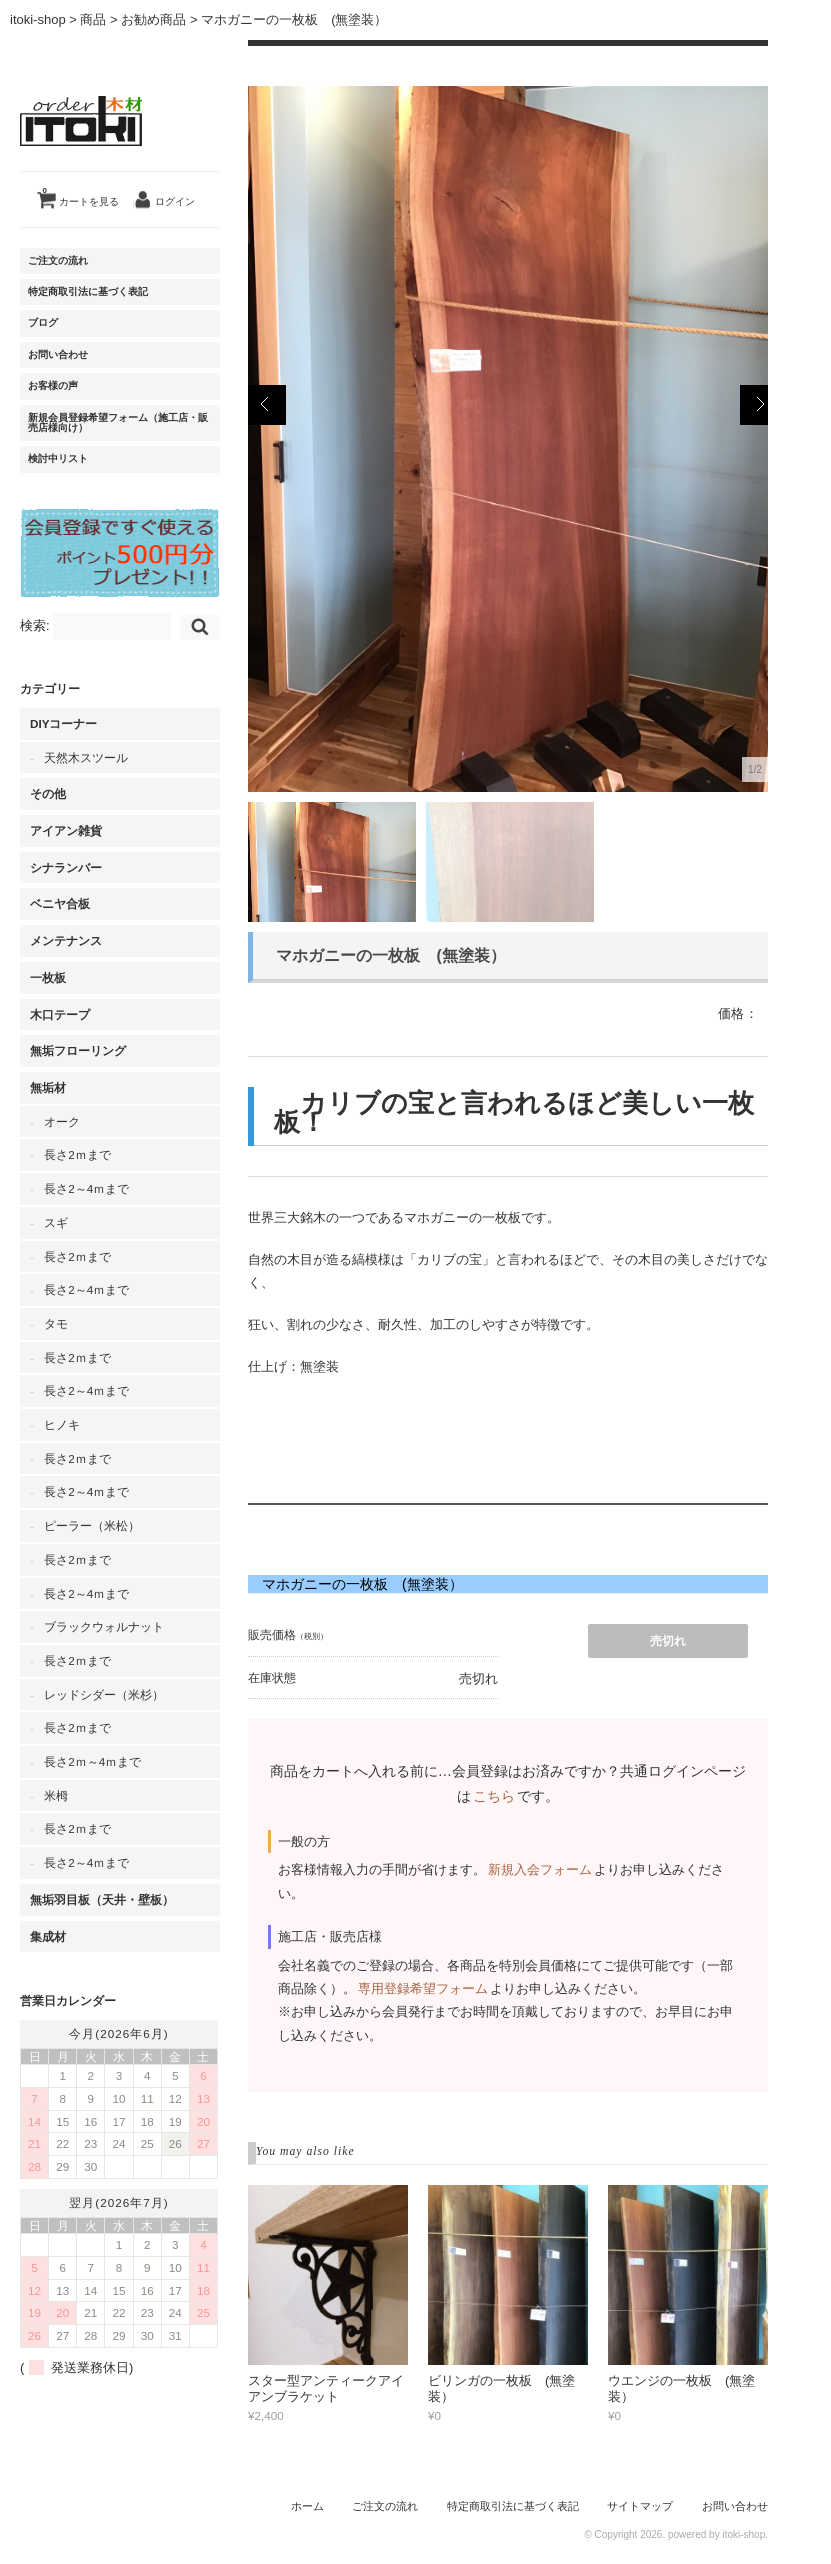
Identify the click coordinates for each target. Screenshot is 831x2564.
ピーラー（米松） (92, 1525)
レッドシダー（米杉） (104, 1694)
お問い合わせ (58, 354)
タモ (56, 1323)
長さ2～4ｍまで (86, 1188)
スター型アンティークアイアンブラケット (326, 2388)
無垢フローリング (78, 1050)
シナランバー (66, 867)
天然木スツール (86, 757)
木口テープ (60, 1014)
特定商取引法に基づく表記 (88, 291)
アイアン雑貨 (66, 830)
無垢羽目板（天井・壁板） (102, 1899)
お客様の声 (53, 385)
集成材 (48, 1936)
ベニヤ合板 (60, 903)
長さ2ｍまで (77, 1154)
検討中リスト (58, 458)
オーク (62, 1121)
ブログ (43, 322)
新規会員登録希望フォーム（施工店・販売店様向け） (118, 422)
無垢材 (48, 1087)
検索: (35, 625)
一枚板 (48, 977)
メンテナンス (66, 940)
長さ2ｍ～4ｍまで (92, 1761)
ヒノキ (62, 1424)
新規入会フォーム (540, 1869)
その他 (48, 793)
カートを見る (81, 194)
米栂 (56, 1795)
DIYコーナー (63, 723)
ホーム (307, 2506)
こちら (494, 1796)
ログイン (175, 201)
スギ (56, 1222)
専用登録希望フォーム (423, 1988)
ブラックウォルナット (104, 1626)
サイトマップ (640, 2506)
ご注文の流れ (58, 260)
